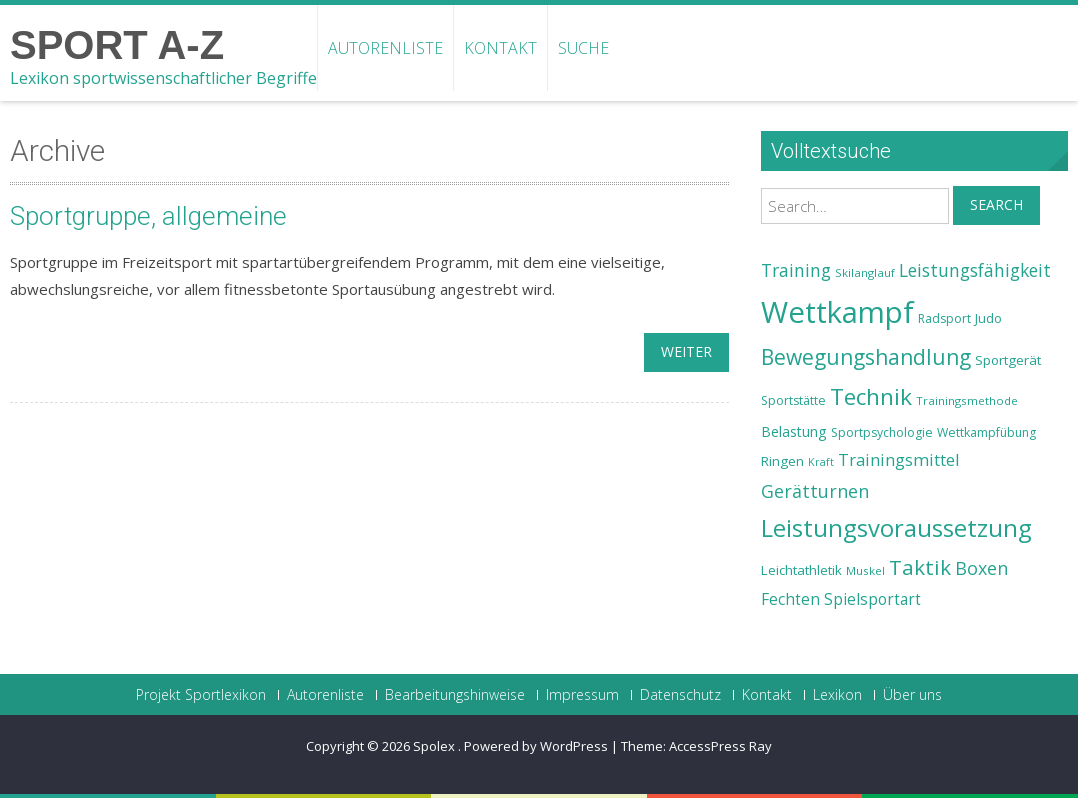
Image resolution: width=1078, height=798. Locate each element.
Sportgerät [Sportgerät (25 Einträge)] (1008, 360)
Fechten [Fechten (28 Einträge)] (790, 599)
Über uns (912, 695)
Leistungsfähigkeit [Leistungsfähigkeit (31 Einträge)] (975, 270)
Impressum (582, 695)
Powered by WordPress (536, 746)
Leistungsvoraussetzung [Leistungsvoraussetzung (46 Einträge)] (896, 528)
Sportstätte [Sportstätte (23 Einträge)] (793, 400)
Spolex (435, 746)
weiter (686, 351)
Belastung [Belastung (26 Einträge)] (794, 431)
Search (996, 204)
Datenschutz (680, 695)
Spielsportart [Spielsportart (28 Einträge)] (872, 599)
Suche (583, 48)
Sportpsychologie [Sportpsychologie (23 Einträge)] (882, 432)
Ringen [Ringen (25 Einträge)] (782, 461)
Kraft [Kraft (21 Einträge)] (821, 462)
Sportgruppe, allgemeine (148, 216)
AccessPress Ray (720, 746)
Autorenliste (385, 48)
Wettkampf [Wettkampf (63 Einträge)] (837, 312)
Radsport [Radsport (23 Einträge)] (944, 318)
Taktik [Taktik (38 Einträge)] (920, 567)
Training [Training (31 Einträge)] (796, 270)
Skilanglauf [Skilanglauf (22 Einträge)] (865, 272)
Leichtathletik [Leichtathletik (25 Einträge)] (801, 570)
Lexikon (837, 695)
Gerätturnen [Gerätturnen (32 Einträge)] (815, 491)
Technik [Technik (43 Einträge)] (871, 396)
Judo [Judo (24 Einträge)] (988, 318)
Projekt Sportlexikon (201, 695)
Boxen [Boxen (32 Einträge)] (981, 568)
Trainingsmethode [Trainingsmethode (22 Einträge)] (967, 400)
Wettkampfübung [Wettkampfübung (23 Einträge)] (986, 432)
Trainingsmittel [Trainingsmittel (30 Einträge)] (899, 459)
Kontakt (500, 48)
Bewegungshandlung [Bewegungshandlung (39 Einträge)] (866, 357)
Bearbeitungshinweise (455, 695)
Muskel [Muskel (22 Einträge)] (865, 570)
